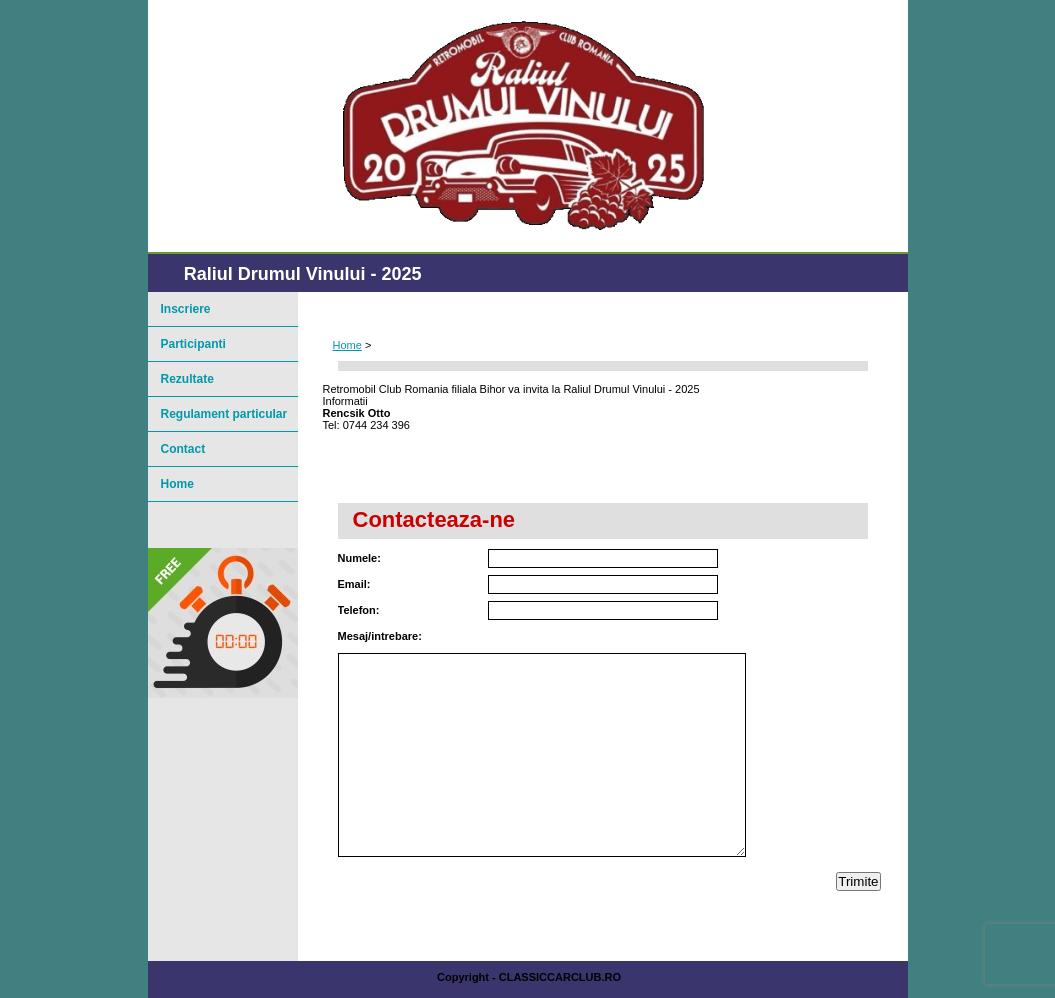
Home (347, 345)
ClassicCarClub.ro (560, 977)
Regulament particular (224, 414)
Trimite (858, 881)
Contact (183, 449)
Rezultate (187, 379)
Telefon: (359, 610)
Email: (354, 584)
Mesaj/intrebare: (380, 636)
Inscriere (186, 309)
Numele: (359, 558)
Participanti (193, 344)
